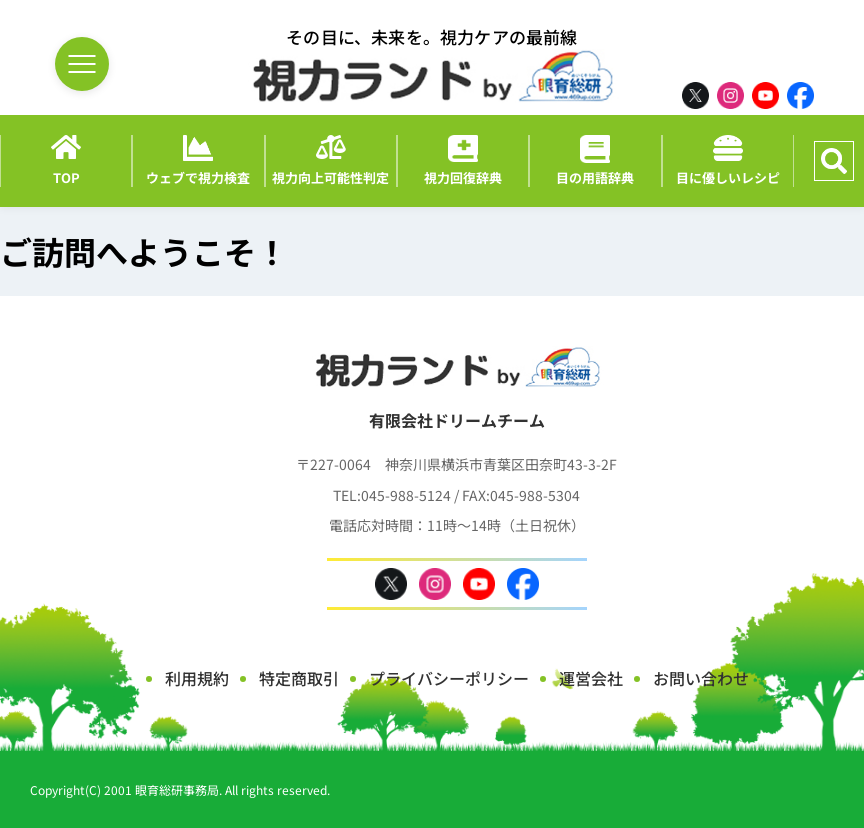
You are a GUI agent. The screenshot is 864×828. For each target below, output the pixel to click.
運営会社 (591, 678)
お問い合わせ (701, 678)
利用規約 (197, 678)
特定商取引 (299, 678)
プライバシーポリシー (449, 678)
